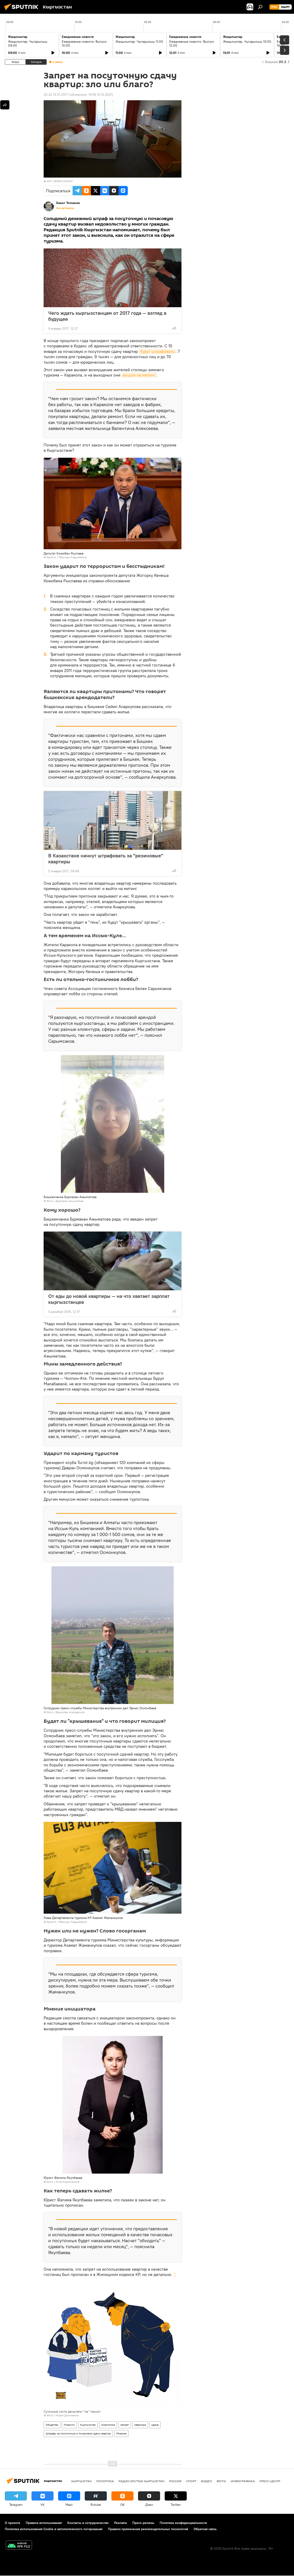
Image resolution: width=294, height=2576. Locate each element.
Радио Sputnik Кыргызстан (141, 2481)
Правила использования (44, 2523)
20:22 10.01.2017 (56, 94)
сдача (154, 2424)
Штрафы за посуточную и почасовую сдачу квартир (78, 2433)
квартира (140, 2424)
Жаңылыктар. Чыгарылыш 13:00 (247, 41)
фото (221, 2481)
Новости (69, 2424)
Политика (105, 2481)
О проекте (12, 2523)
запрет (124, 2424)
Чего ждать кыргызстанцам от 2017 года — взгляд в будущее (107, 316)
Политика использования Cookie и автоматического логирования (53, 2529)
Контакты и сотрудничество (88, 2523)
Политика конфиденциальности (183, 2523)
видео (206, 2481)
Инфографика (243, 2481)
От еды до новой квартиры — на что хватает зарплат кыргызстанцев (109, 1299)
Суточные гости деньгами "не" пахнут (72, 2411)
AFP (49, 181)
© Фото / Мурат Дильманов (61, 2415)
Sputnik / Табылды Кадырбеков (67, 557)
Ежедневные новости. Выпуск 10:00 (84, 43)
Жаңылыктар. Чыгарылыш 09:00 (27, 43)
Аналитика (108, 2424)
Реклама (120, 2523)
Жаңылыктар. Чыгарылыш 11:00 (139, 41)
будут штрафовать (157, 351)
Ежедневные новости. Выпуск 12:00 (191, 43)
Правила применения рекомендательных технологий (148, 2529)
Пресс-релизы (143, 2523)
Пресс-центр (269, 2481)
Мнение (121, 2433)
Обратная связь (205, 2529)
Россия (175, 2481)
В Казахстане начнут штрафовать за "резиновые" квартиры (105, 858)
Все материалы (65, 208)
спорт (191, 2481)
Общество (52, 2424)
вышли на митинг (139, 375)
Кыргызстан (88, 2424)
